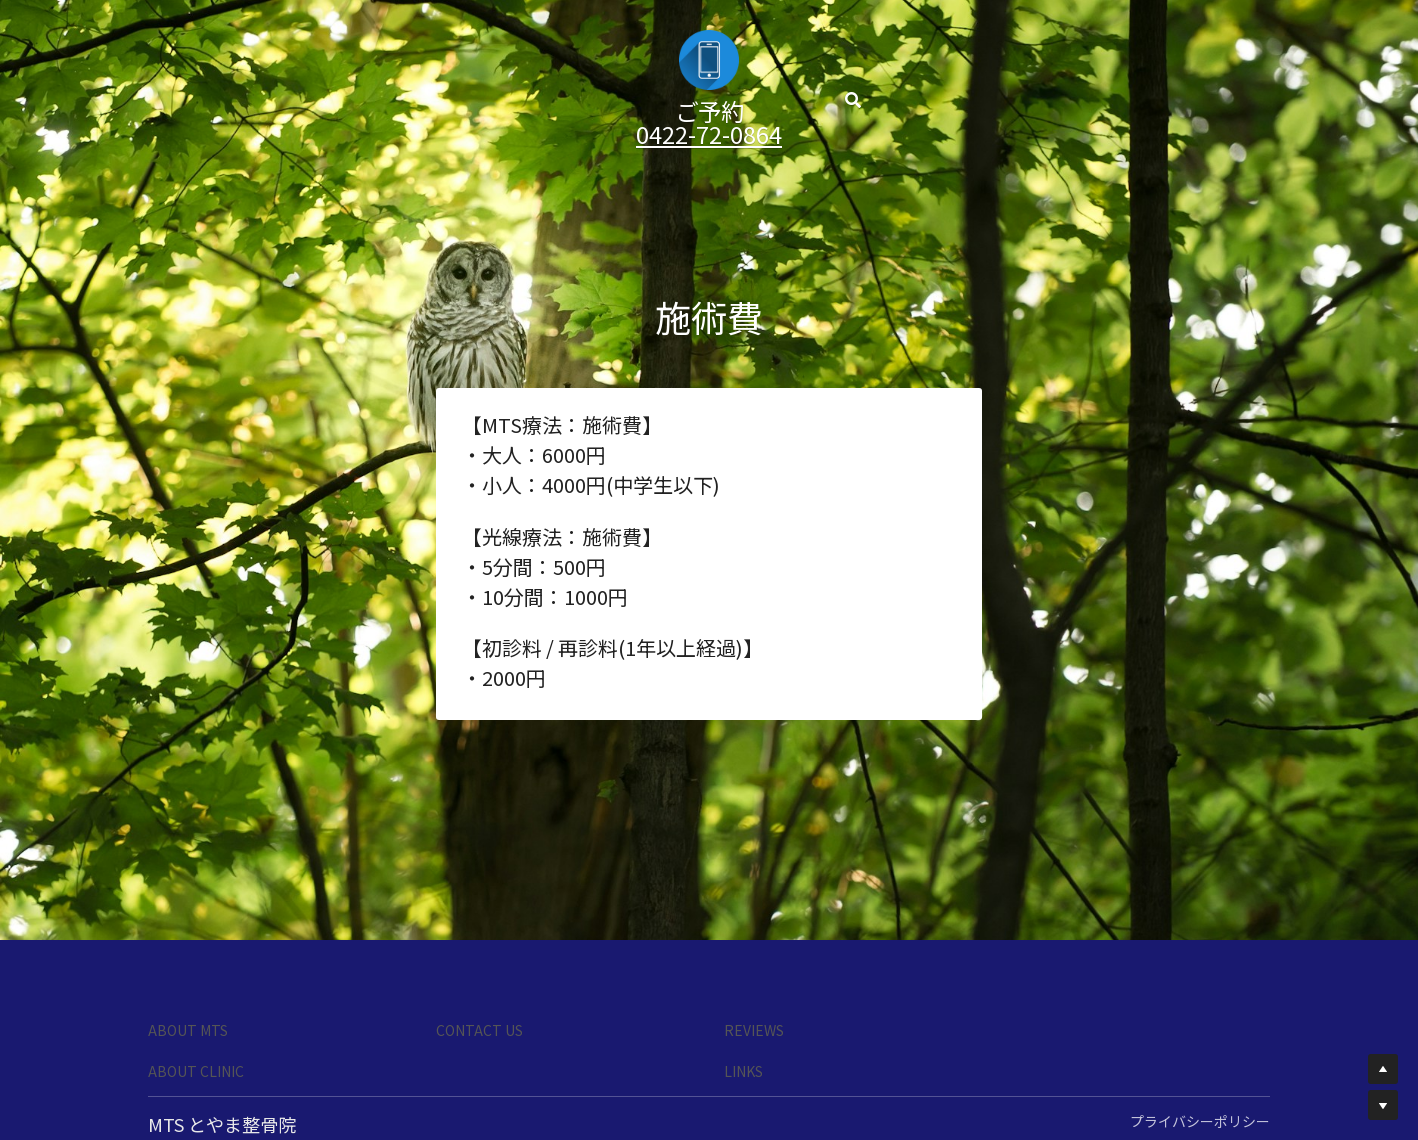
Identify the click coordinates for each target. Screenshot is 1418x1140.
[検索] (855, 78)
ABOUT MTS (188, 1030)
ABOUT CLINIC (196, 1071)
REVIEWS (754, 1030)
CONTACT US (479, 1030)
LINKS (743, 1071)
